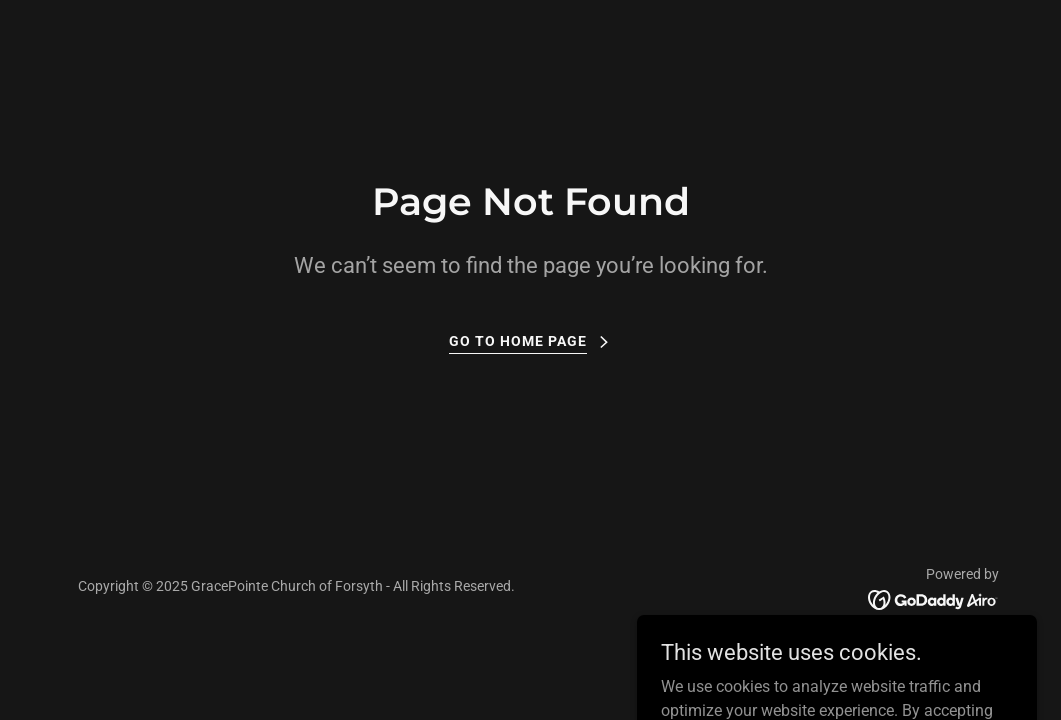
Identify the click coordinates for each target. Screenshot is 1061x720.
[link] (933, 598)
